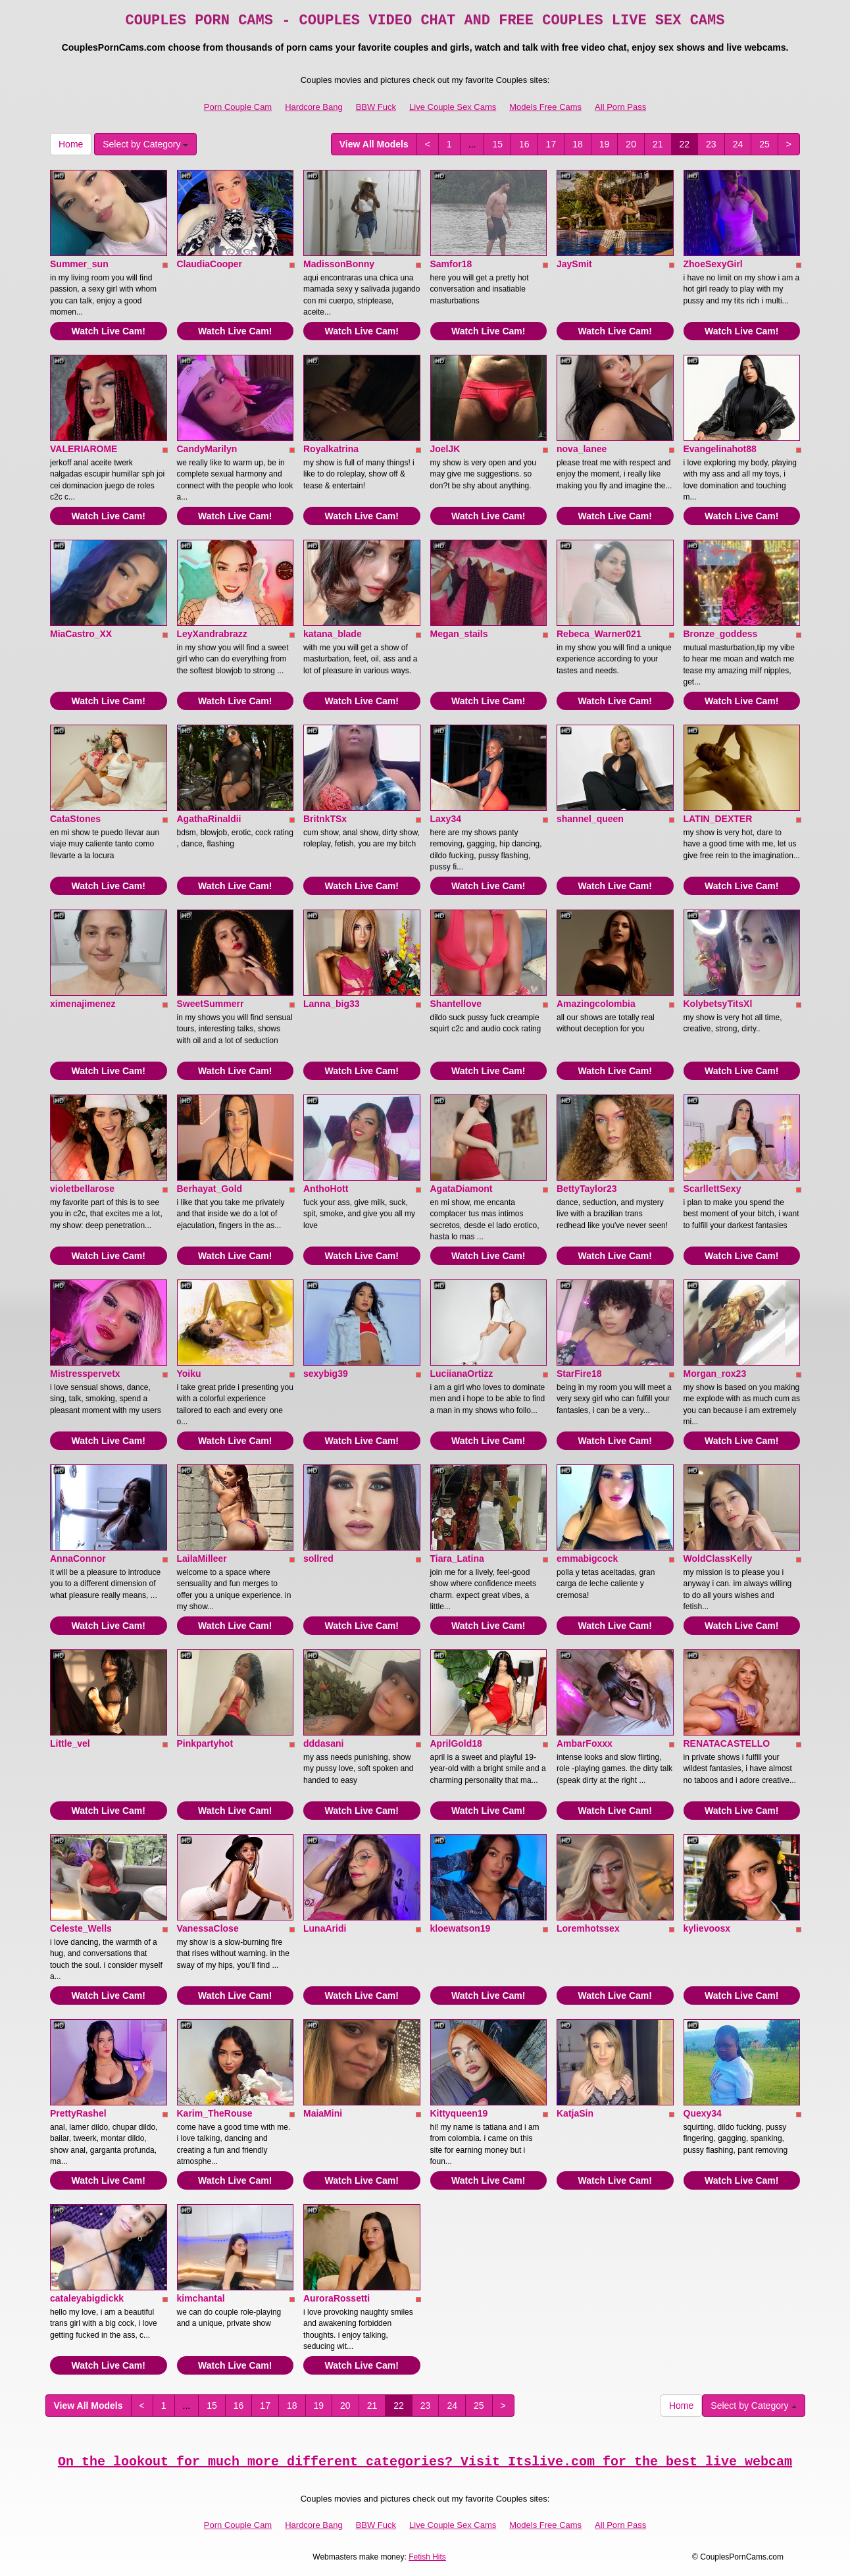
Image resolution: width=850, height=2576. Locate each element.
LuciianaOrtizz (461, 1373)
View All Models (374, 144)
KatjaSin (575, 2113)
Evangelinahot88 (720, 449)
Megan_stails (459, 634)
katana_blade (332, 634)
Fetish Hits (427, 2557)
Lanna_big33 (331, 1003)
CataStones (75, 818)
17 (551, 144)
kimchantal (201, 2298)
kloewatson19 (460, 1928)
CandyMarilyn (207, 449)
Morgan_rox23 (715, 1373)
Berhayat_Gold (210, 1188)
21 (658, 144)
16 (524, 144)
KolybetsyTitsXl (718, 1003)
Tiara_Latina (457, 1558)
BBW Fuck (376, 107)
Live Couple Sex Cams (452, 107)
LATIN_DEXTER (718, 818)
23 (711, 144)
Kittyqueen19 (459, 2113)
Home (71, 144)
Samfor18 (451, 264)
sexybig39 (325, 1373)
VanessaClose (208, 1928)
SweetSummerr (210, 1003)
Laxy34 (445, 818)
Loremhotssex (588, 1928)
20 (631, 144)
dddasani (323, 1743)
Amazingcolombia (596, 1003)
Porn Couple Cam (238, 107)
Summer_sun (79, 264)
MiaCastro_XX (81, 634)
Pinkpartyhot (205, 1743)
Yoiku (189, 1373)
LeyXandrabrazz (212, 634)
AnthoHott (325, 1188)
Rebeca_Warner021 (599, 634)
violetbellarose (82, 1188)
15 (497, 144)
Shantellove (456, 1003)
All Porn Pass (620, 107)
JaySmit (574, 264)
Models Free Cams (545, 107)
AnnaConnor (78, 1558)
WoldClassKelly (718, 1558)
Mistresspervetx (85, 1373)
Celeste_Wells (81, 1928)
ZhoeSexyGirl (713, 264)
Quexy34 (703, 2113)
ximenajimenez (83, 1003)
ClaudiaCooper (210, 264)
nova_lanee (582, 449)
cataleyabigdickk (87, 2298)
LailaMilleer (202, 1558)
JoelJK (445, 449)
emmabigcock (587, 1558)
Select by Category (145, 144)
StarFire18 (579, 1373)
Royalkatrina (331, 449)
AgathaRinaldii (209, 818)
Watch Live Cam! (108, 331)
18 (577, 144)
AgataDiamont (461, 1188)
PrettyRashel (78, 2113)
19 (604, 144)
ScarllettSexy (712, 1188)
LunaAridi (324, 1928)
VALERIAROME (83, 449)
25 (764, 144)
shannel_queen (590, 818)
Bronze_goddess (721, 634)
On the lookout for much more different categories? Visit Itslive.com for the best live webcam (425, 2461)
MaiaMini (322, 2113)
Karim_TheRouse (215, 2113)
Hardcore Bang (313, 107)
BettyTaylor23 (587, 1188)
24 (738, 144)
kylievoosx (707, 1928)
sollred (318, 1558)
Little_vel (70, 1743)
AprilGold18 (456, 1743)
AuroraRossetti (336, 2298)
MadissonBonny (338, 264)
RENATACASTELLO (727, 1743)
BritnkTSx (325, 818)
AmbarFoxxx (584, 1743)
